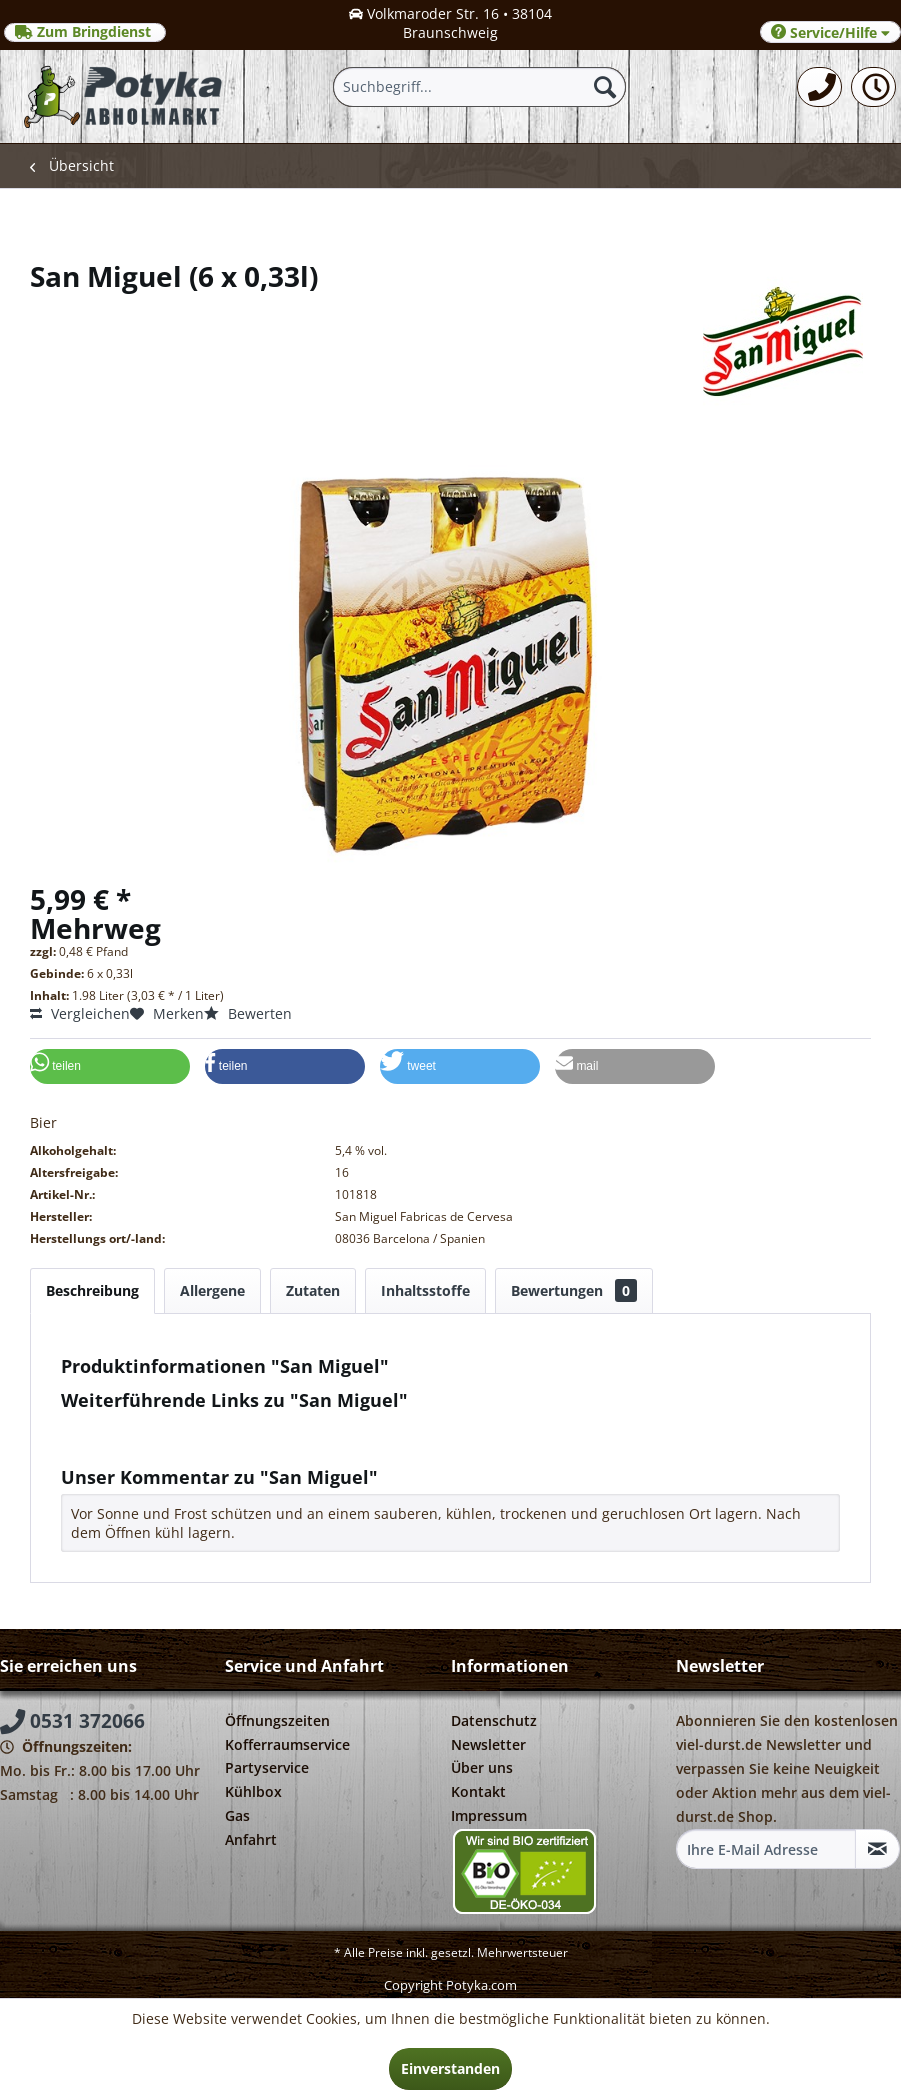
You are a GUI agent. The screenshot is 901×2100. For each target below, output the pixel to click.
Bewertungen (574, 1290)
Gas (237, 1815)
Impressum (489, 1815)
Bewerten (248, 1013)
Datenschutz (494, 1720)
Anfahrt (251, 1839)
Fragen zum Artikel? (136, 1426)
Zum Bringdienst (85, 32)
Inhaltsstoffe (425, 1290)
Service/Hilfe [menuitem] (830, 32)
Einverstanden (450, 2068)
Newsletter (488, 1744)
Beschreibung (92, 1290)
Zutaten (313, 1290)
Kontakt (478, 1791)
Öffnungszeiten (277, 1720)
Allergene (212, 1290)
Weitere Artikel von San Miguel (173, 1445)
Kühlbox (253, 1791)
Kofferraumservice (287, 1744)
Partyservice (267, 1767)
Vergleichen (80, 1013)
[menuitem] (819, 87)
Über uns (482, 1767)
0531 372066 (72, 1721)
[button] (110, 1066)
